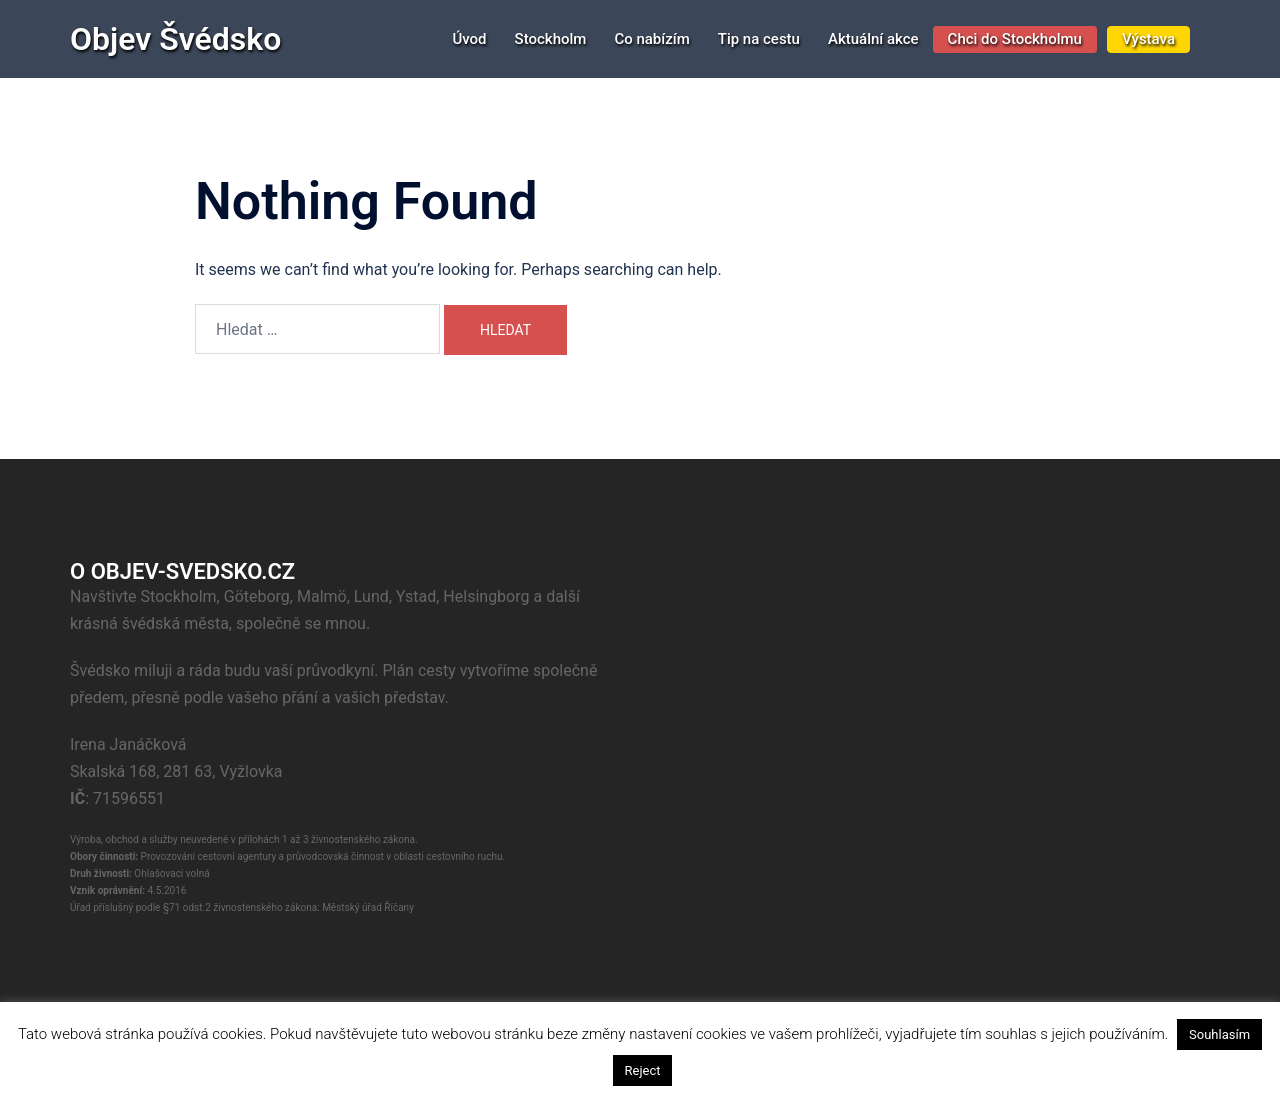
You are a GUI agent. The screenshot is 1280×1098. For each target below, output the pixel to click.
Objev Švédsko (175, 39)
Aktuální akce (873, 39)
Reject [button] (643, 1070)
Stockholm (551, 39)
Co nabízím (651, 39)
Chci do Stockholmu (1015, 39)
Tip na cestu (759, 39)
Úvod (469, 39)
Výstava (1148, 39)
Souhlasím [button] (1219, 1034)
